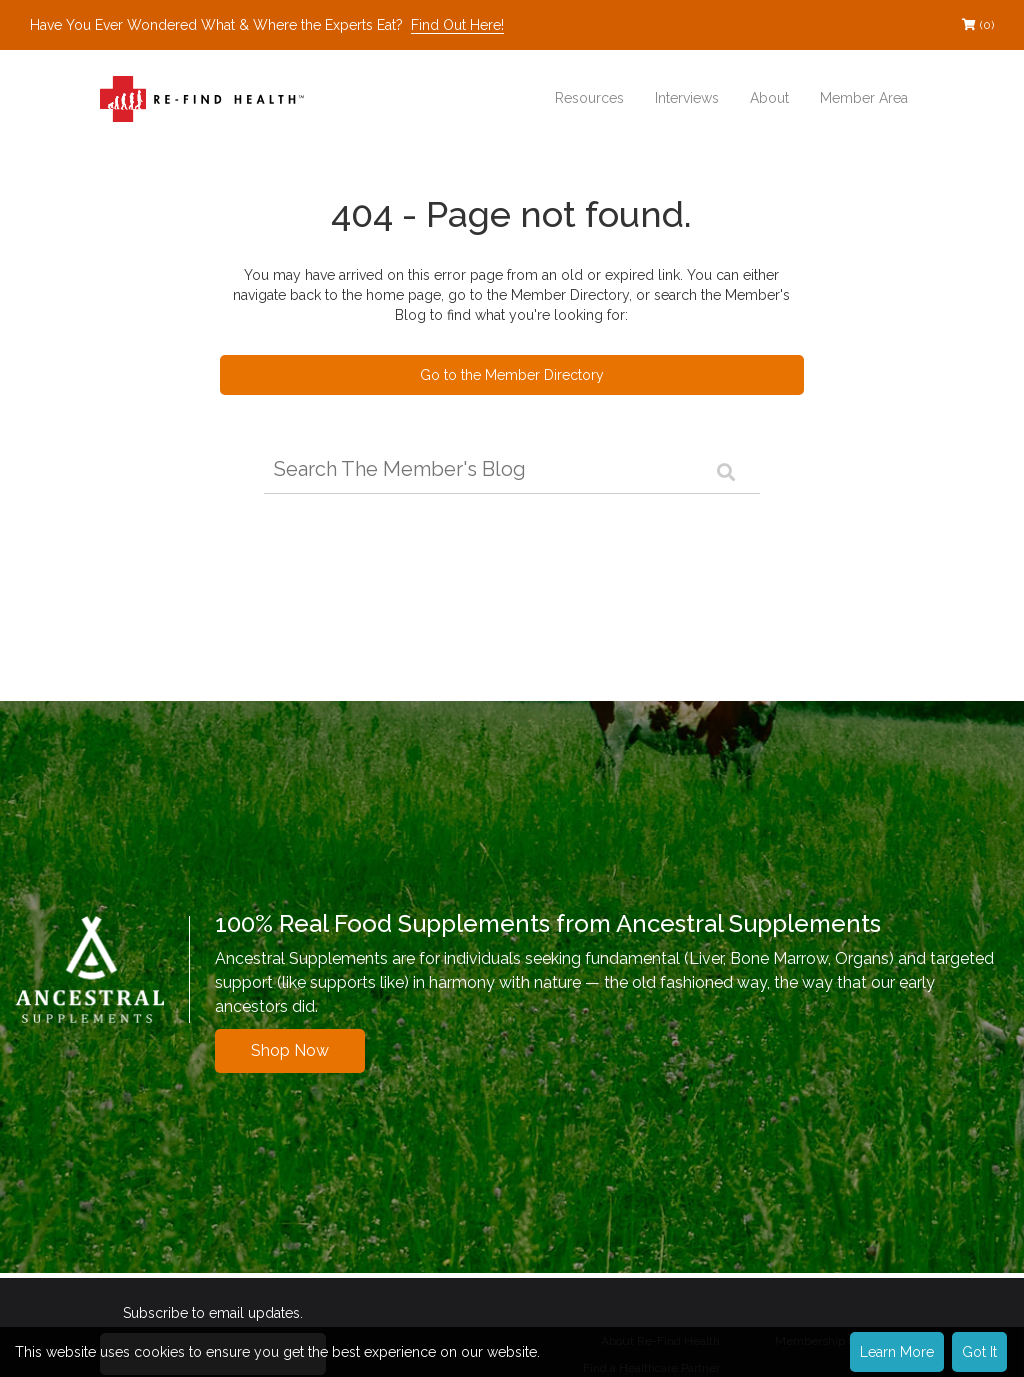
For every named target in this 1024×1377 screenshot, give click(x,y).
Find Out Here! (457, 25)
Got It (979, 1352)
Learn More (897, 1352)
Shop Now (290, 1050)
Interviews (687, 98)
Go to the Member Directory (512, 375)
